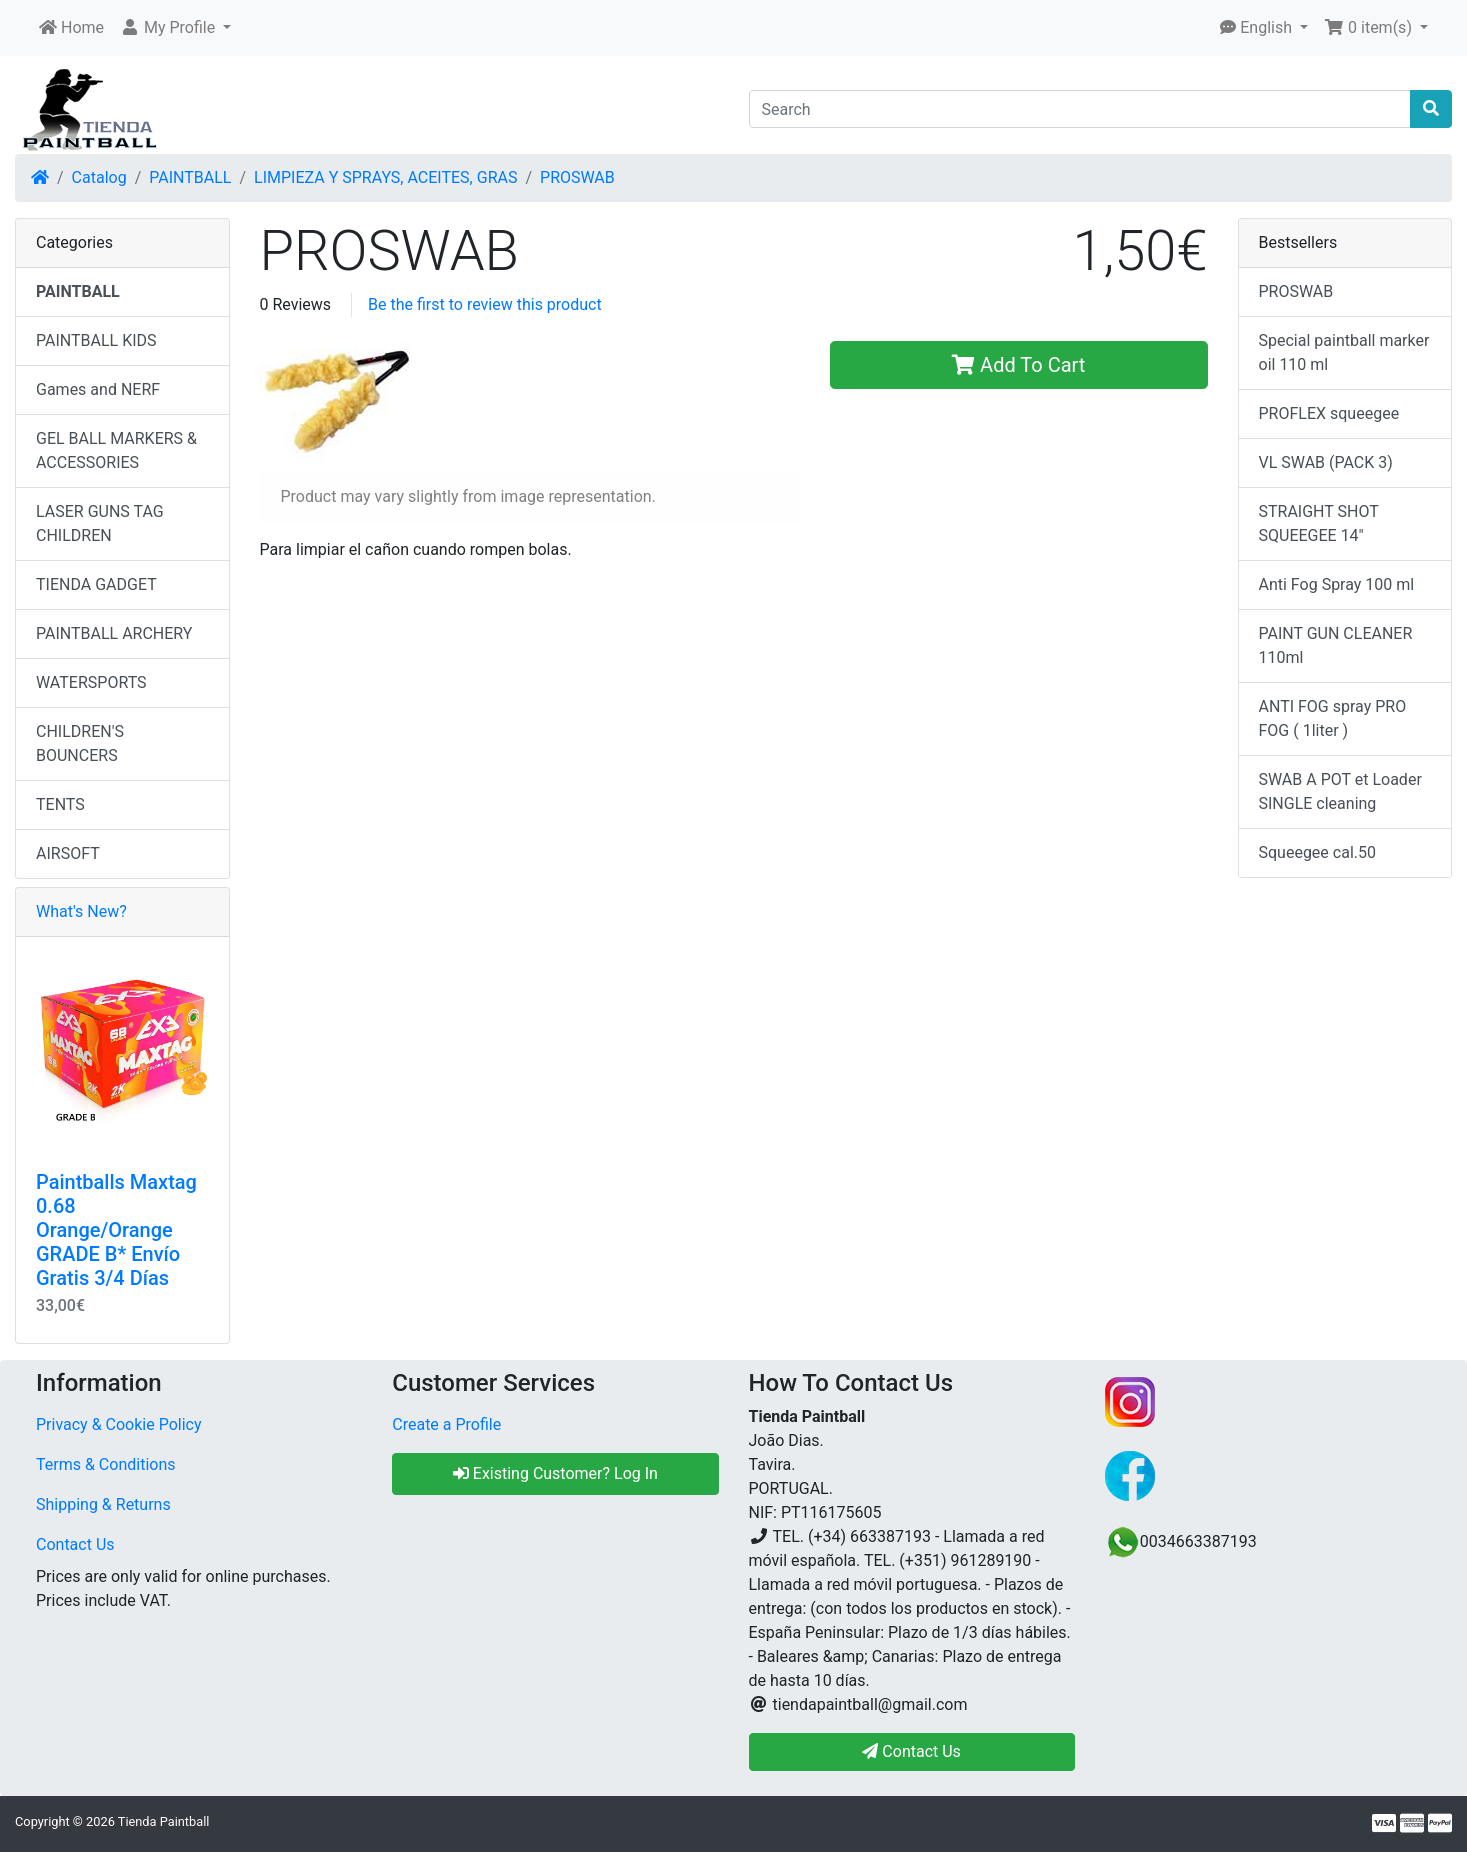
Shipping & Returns (103, 1504)
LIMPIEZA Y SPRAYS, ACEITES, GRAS (385, 177)
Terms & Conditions (106, 1464)
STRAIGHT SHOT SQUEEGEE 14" (1319, 523)
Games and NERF (98, 389)
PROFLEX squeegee (1329, 413)
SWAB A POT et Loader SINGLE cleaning (1340, 791)
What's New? (81, 911)
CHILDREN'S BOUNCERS (80, 743)
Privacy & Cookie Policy (119, 1424)
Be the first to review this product (485, 304)
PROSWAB (577, 177)
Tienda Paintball (164, 1821)
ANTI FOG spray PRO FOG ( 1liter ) (1333, 718)
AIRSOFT (68, 853)
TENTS (60, 804)
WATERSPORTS (91, 682)
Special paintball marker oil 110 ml (1344, 352)
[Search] (1080, 109)
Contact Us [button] (911, 1751)
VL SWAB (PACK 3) (1326, 462)
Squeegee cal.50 (1317, 852)
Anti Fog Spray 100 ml (1337, 584)
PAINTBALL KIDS (96, 340)
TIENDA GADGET (96, 584)
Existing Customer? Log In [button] (555, 1473)
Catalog (99, 177)
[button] (175, 28)
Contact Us (75, 1544)
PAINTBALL (190, 177)
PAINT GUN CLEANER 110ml (1336, 645)
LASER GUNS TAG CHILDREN (100, 523)
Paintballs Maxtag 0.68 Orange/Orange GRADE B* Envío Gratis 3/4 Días (116, 1230)
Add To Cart (1018, 365)
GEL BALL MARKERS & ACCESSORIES (116, 450)
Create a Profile (446, 1424)
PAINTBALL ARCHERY (114, 633)
